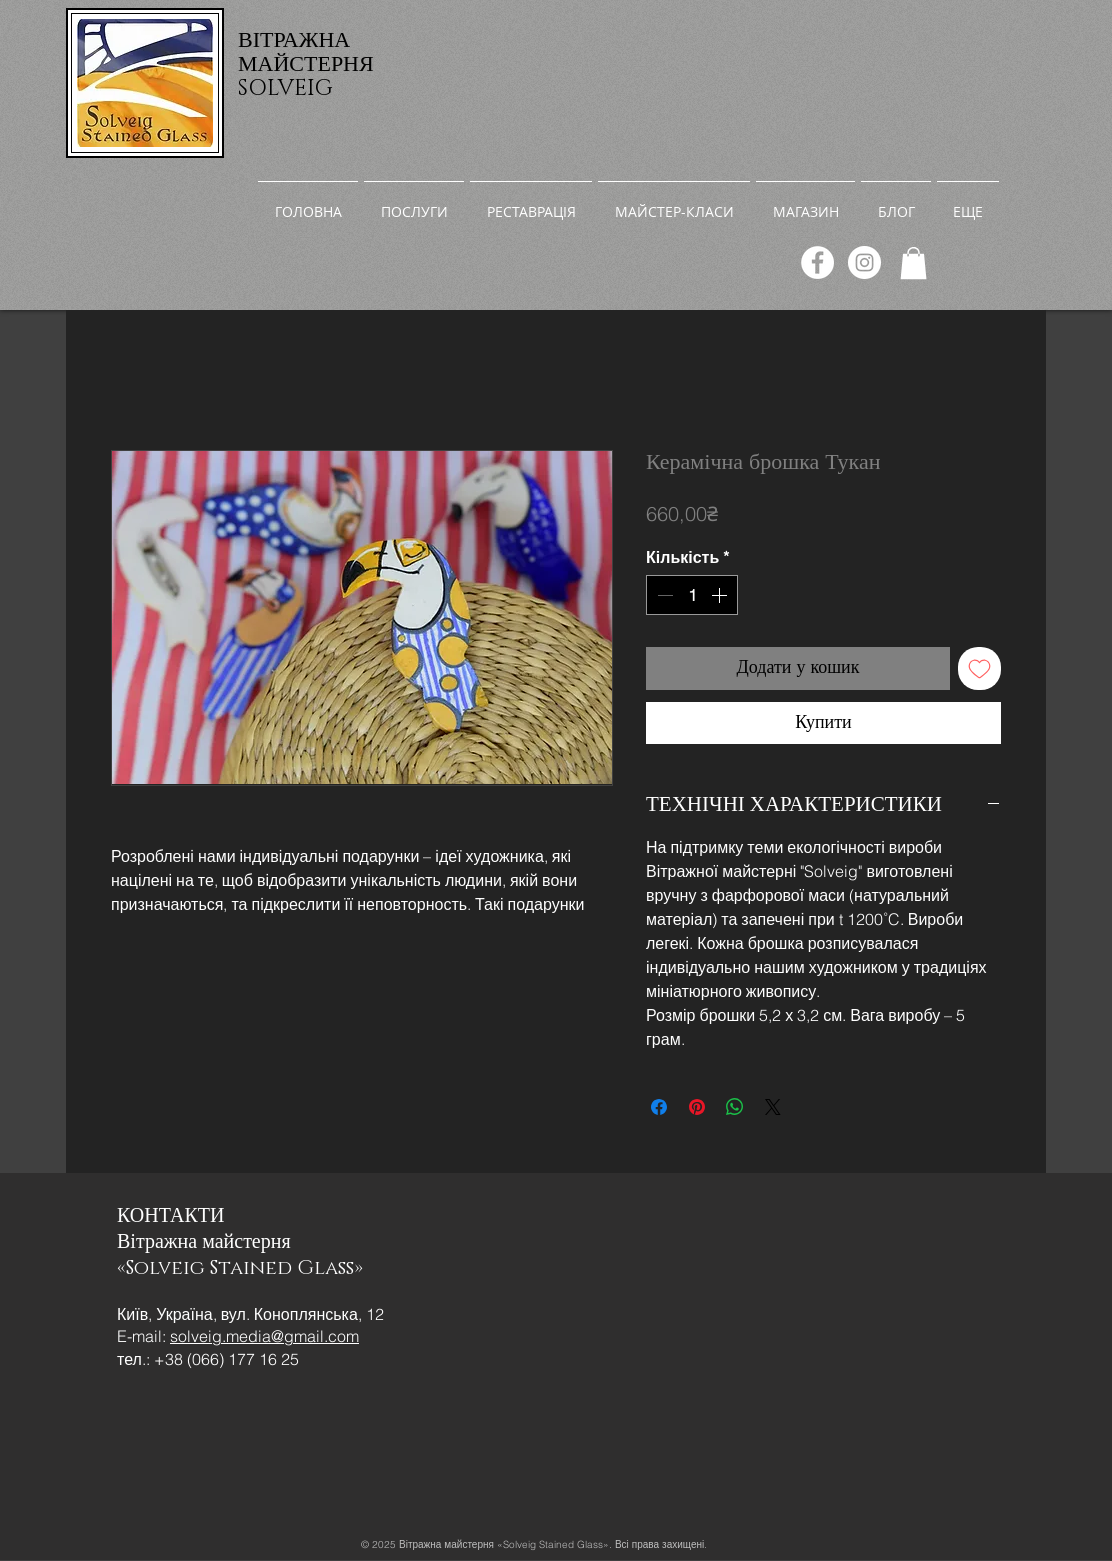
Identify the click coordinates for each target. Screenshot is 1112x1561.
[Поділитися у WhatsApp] (735, 1107)
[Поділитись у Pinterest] (697, 1107)
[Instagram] (864, 262)
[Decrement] (663, 595)
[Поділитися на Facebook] (659, 1107)
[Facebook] (817, 262)
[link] (913, 263)
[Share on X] (773, 1107)
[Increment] (721, 595)
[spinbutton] (692, 595)
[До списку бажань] (979, 668)
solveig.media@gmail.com (264, 1336)
